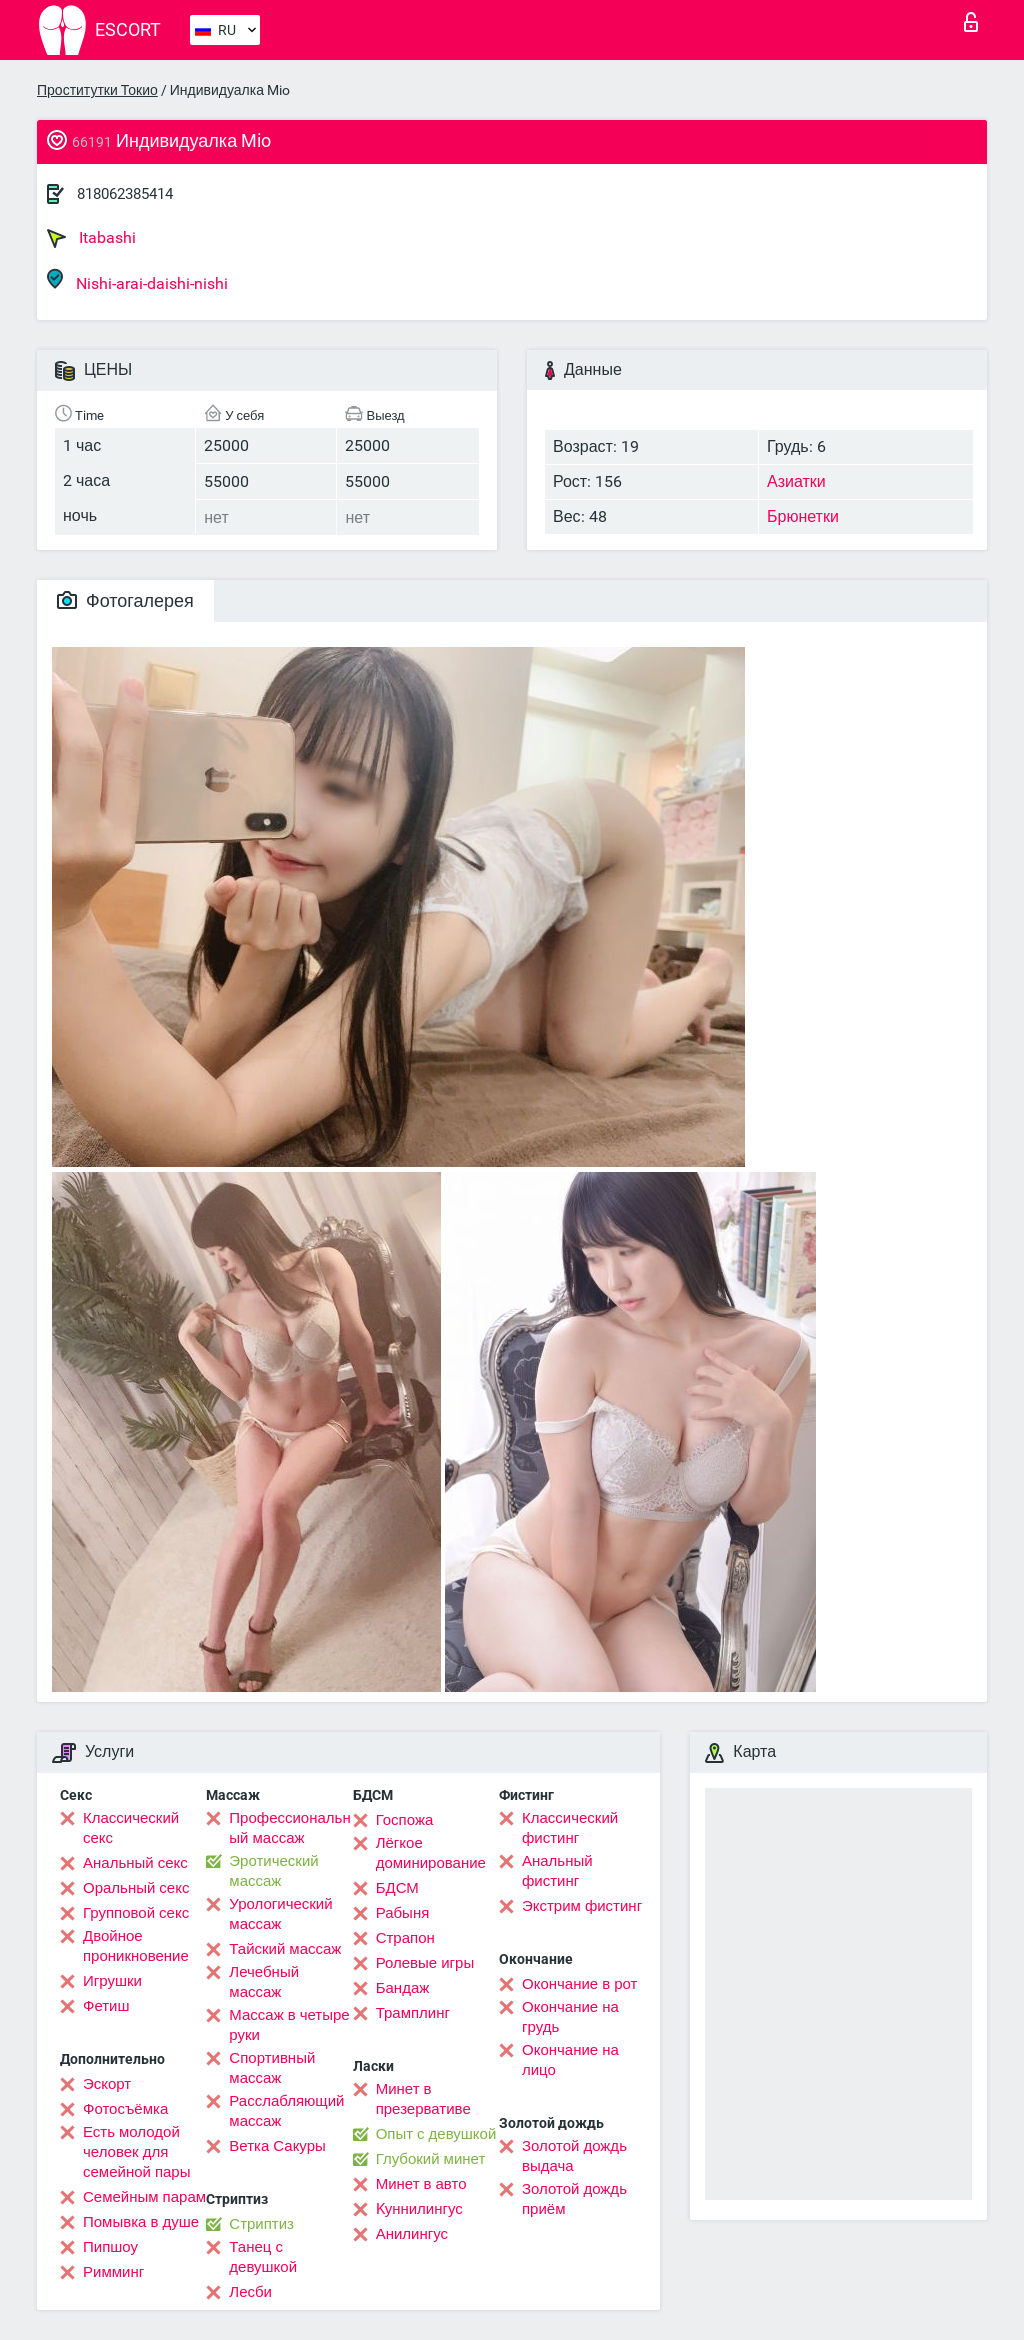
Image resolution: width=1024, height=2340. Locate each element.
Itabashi (91, 238)
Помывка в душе (141, 2222)
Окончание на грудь (570, 2017)
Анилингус (412, 2234)
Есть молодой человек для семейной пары (136, 2152)
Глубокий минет (431, 2159)
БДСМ (397, 1888)
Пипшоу (110, 2247)
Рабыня (403, 1913)
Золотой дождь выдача (574, 2156)
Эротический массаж (273, 1871)
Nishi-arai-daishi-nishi (137, 280)
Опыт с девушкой (436, 2134)
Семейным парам (144, 2197)
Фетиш (106, 2006)
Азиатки (796, 481)
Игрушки (112, 1981)
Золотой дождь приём (574, 2199)
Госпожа (405, 1820)
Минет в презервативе (423, 2099)
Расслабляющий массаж (286, 2111)
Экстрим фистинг (582, 1906)
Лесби (250, 2292)
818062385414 (125, 194)
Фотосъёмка (125, 2109)
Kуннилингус (419, 2209)
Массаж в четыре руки (289, 2025)
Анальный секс (135, 1863)
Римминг (113, 2272)
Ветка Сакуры (277, 2146)
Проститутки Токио (97, 90)
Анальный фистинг (557, 1871)
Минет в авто (421, 2184)
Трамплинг (413, 2013)
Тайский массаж (285, 1949)
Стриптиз (261, 2224)
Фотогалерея (125, 600)
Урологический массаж (280, 1914)
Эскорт (107, 2084)
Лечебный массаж (264, 1982)
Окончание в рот (579, 1984)
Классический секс (131, 1828)
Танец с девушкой (263, 2257)
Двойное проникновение (136, 1946)
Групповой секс (136, 1913)
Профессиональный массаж (289, 1828)
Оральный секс (136, 1888)
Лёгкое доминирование (431, 1853)
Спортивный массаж (272, 2068)
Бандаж (403, 1988)
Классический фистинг (570, 1828)
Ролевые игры (425, 1963)
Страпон (405, 1938)
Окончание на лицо (570, 2060)
